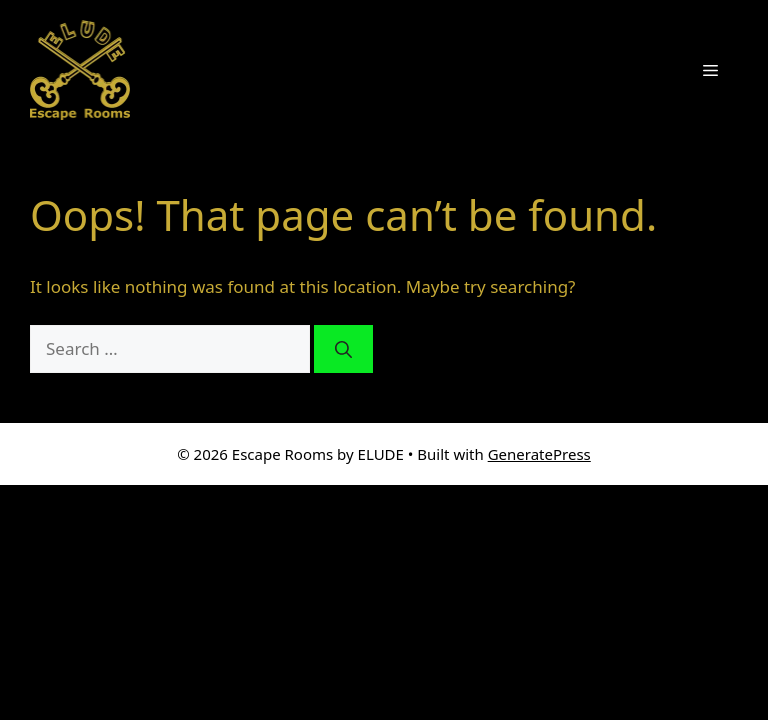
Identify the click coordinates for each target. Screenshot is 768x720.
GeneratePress (539, 454)
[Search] (343, 349)
